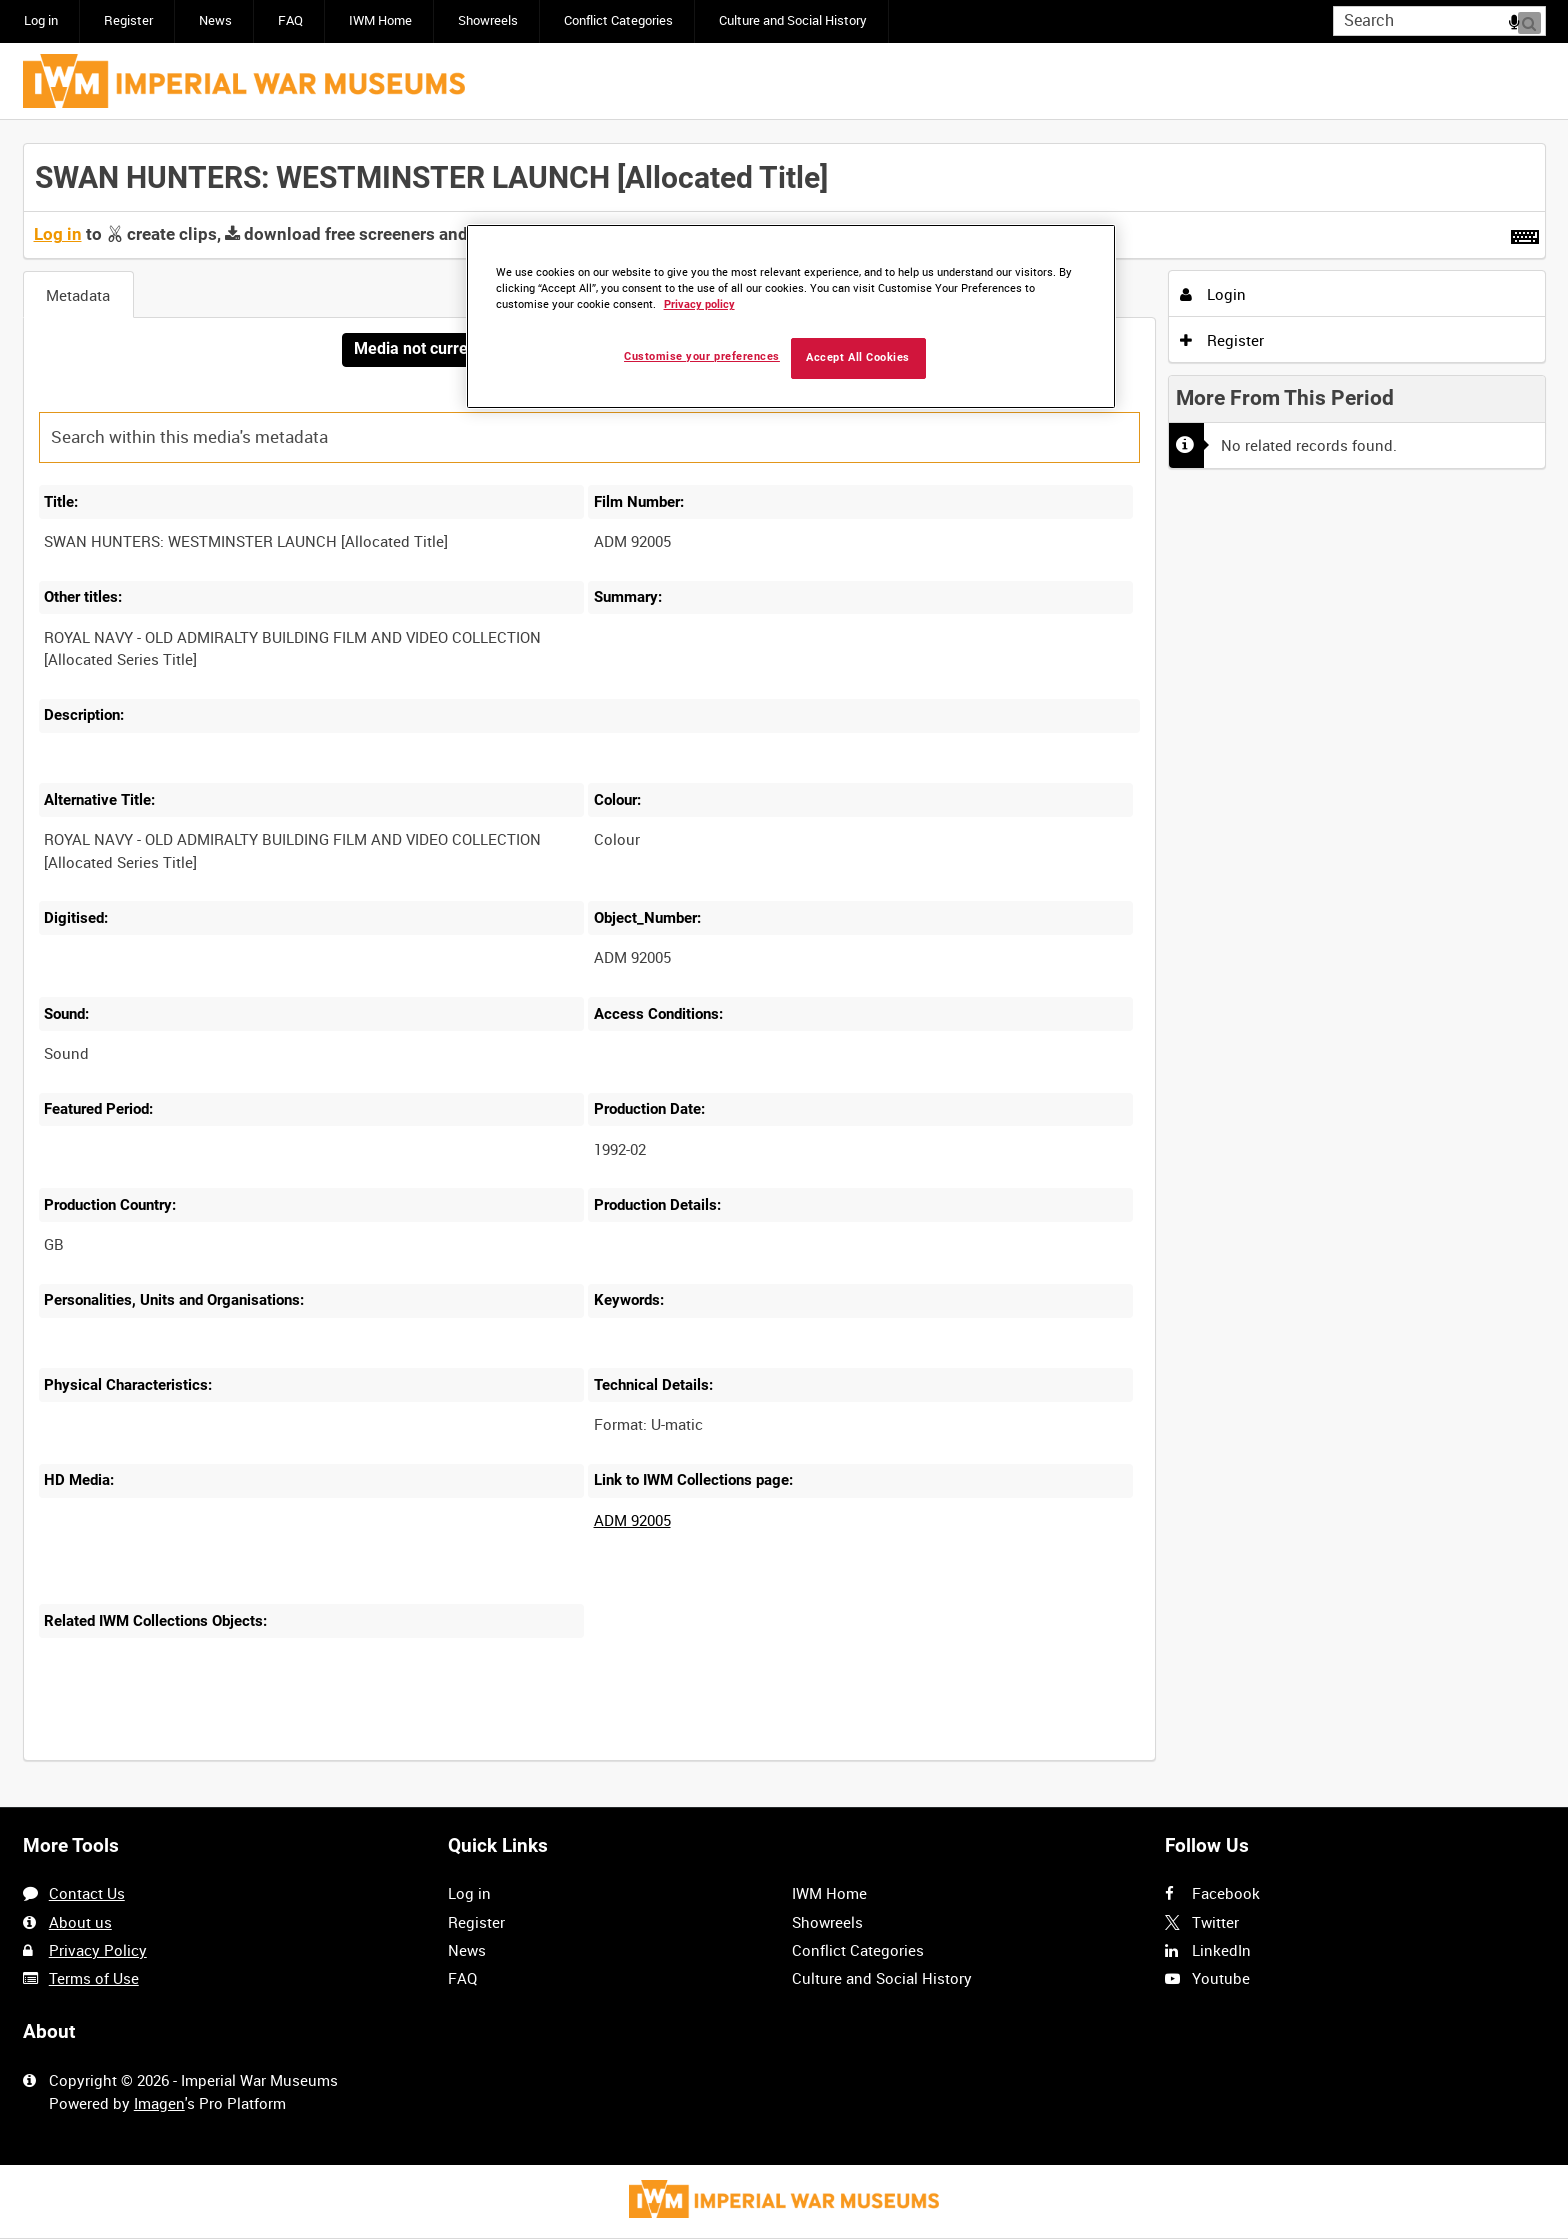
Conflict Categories (618, 20)
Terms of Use (94, 1978)
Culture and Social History (793, 20)
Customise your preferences (702, 356)
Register (128, 20)
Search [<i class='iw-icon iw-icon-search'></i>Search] (1534, 19)
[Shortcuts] (1525, 233)
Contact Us (87, 1893)
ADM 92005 (632, 1521)
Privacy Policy (98, 1950)
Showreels (488, 20)
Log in (41, 20)
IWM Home (380, 20)
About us (80, 1922)
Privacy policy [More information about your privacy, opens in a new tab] (699, 304)
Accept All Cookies (858, 357)
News (215, 20)
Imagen (159, 2103)
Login (1213, 294)
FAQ (290, 20)
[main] (784, 964)
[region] (791, 316)
